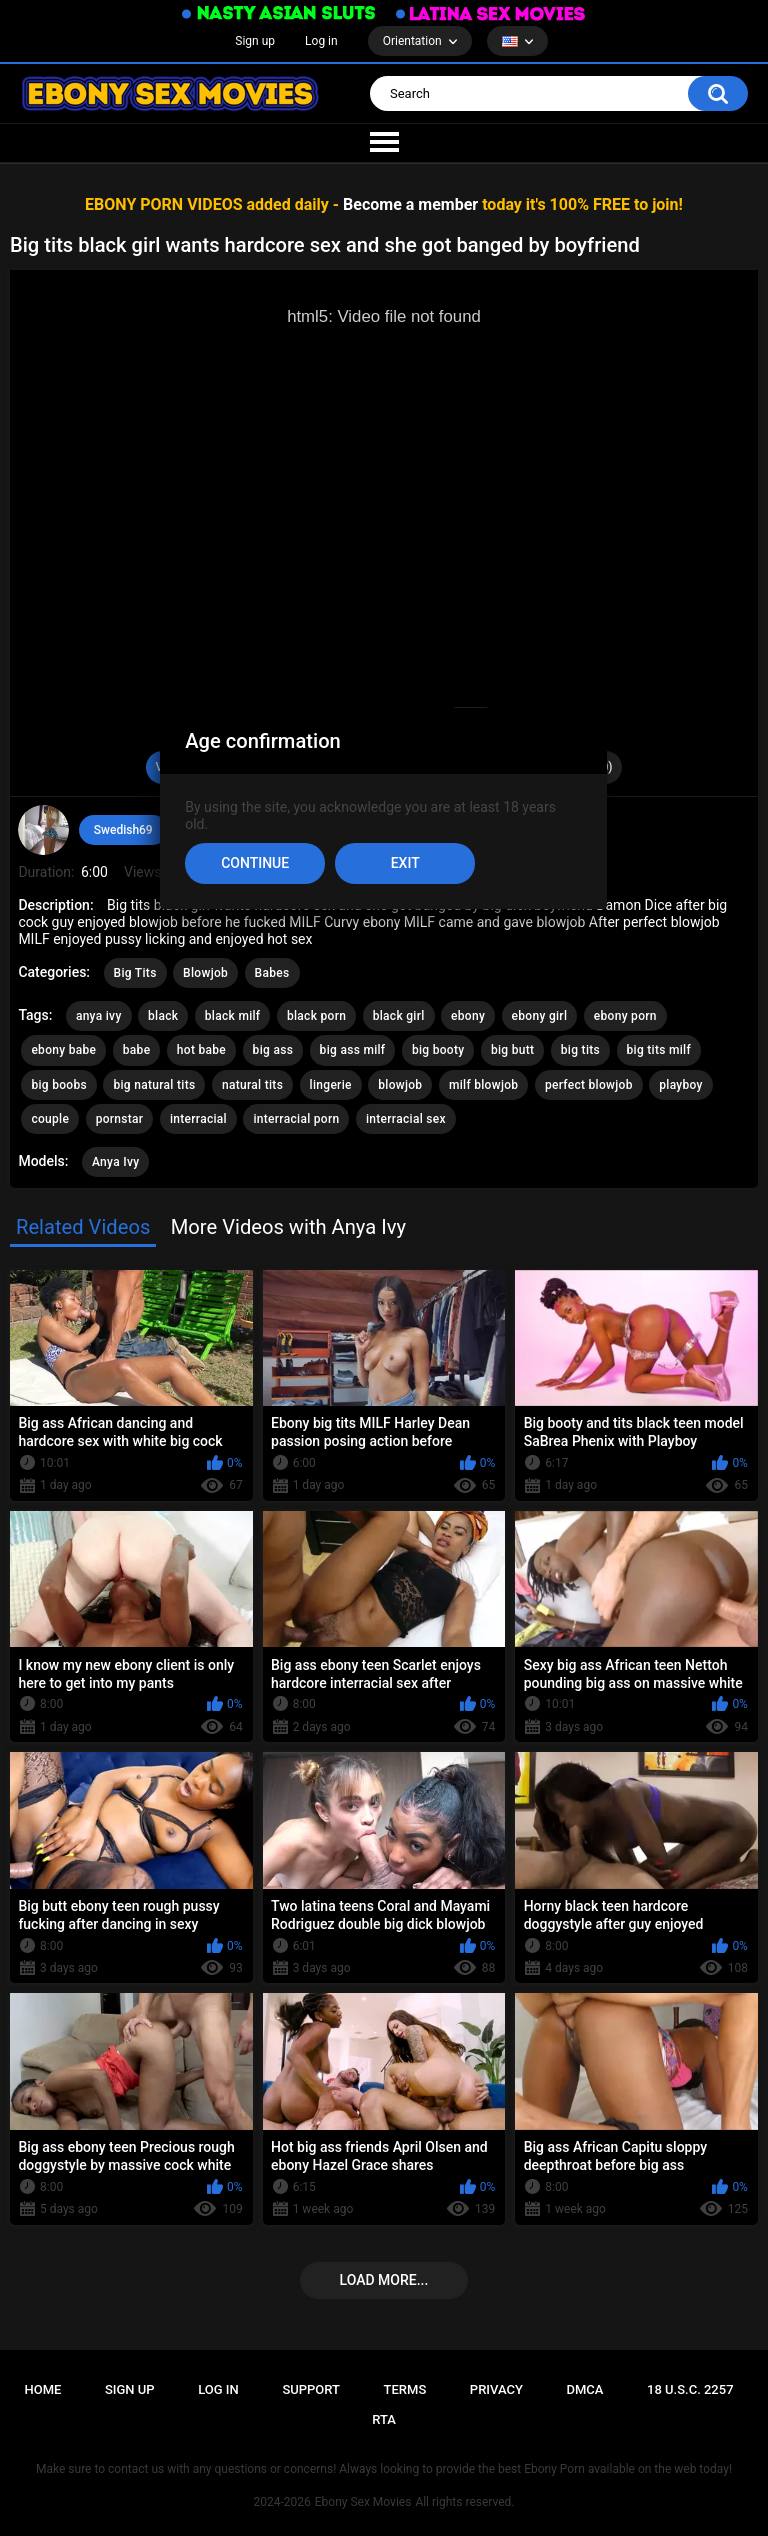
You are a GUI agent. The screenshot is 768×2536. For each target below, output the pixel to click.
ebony (468, 1016)
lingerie (331, 1085)
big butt (512, 1050)
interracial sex (406, 1119)
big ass (273, 1050)
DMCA (584, 2389)
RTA (384, 2419)
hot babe (201, 1050)
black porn (316, 1016)
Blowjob (205, 973)
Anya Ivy (115, 1162)
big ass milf (353, 1050)
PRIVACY (496, 2389)
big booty (438, 1050)
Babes (272, 973)
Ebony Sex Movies (363, 2502)
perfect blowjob (589, 1085)
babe (137, 1050)
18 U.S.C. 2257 (690, 2389)
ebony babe (63, 1050)
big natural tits (154, 1085)
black (163, 1016)
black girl (399, 1016)
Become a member (410, 204)
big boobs (59, 1085)
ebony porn (625, 1016)
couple (50, 1119)
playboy (681, 1085)
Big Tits (135, 973)
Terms (405, 2389)
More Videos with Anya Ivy (288, 1227)
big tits (580, 1050)
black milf (233, 1016)
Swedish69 (123, 830)
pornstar (120, 1119)
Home (42, 2389)
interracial (198, 1119)
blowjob (400, 1085)
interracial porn (296, 1119)
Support (311, 2389)
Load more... (384, 2280)
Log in (321, 41)
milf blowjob (483, 1085)
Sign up (255, 41)
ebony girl (540, 1016)
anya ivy (99, 1016)
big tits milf (659, 1050)
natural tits (252, 1085)
